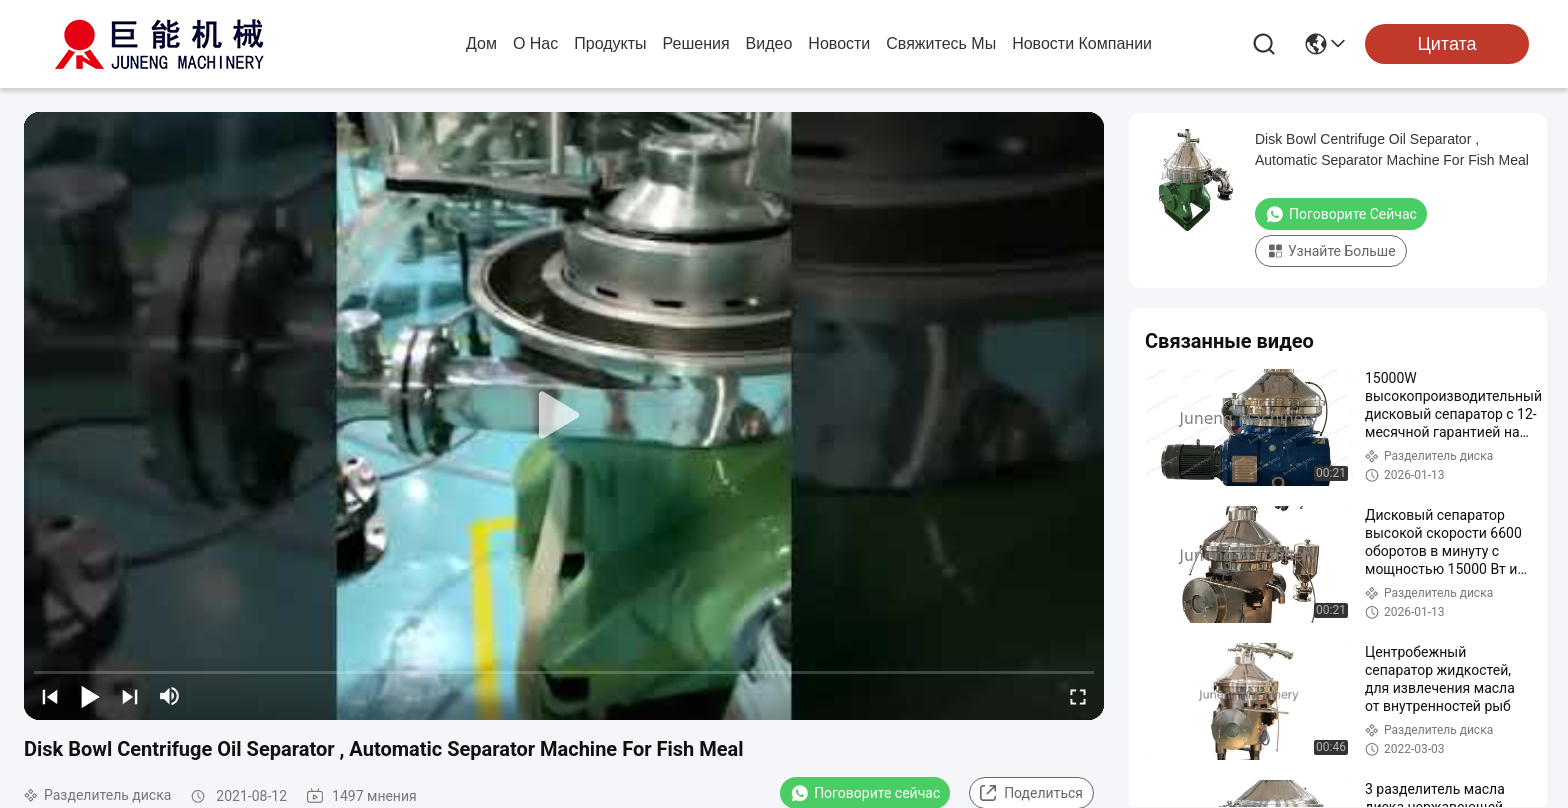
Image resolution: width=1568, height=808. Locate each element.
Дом (481, 43)
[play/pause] (90, 696)
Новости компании (1082, 43)
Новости (839, 43)
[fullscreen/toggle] (1078, 696)
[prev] (50, 696)
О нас (535, 43)
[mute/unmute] (170, 696)
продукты (610, 43)
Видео (769, 43)
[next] (130, 696)
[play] (564, 416)
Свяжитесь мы (941, 43)
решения (696, 43)
